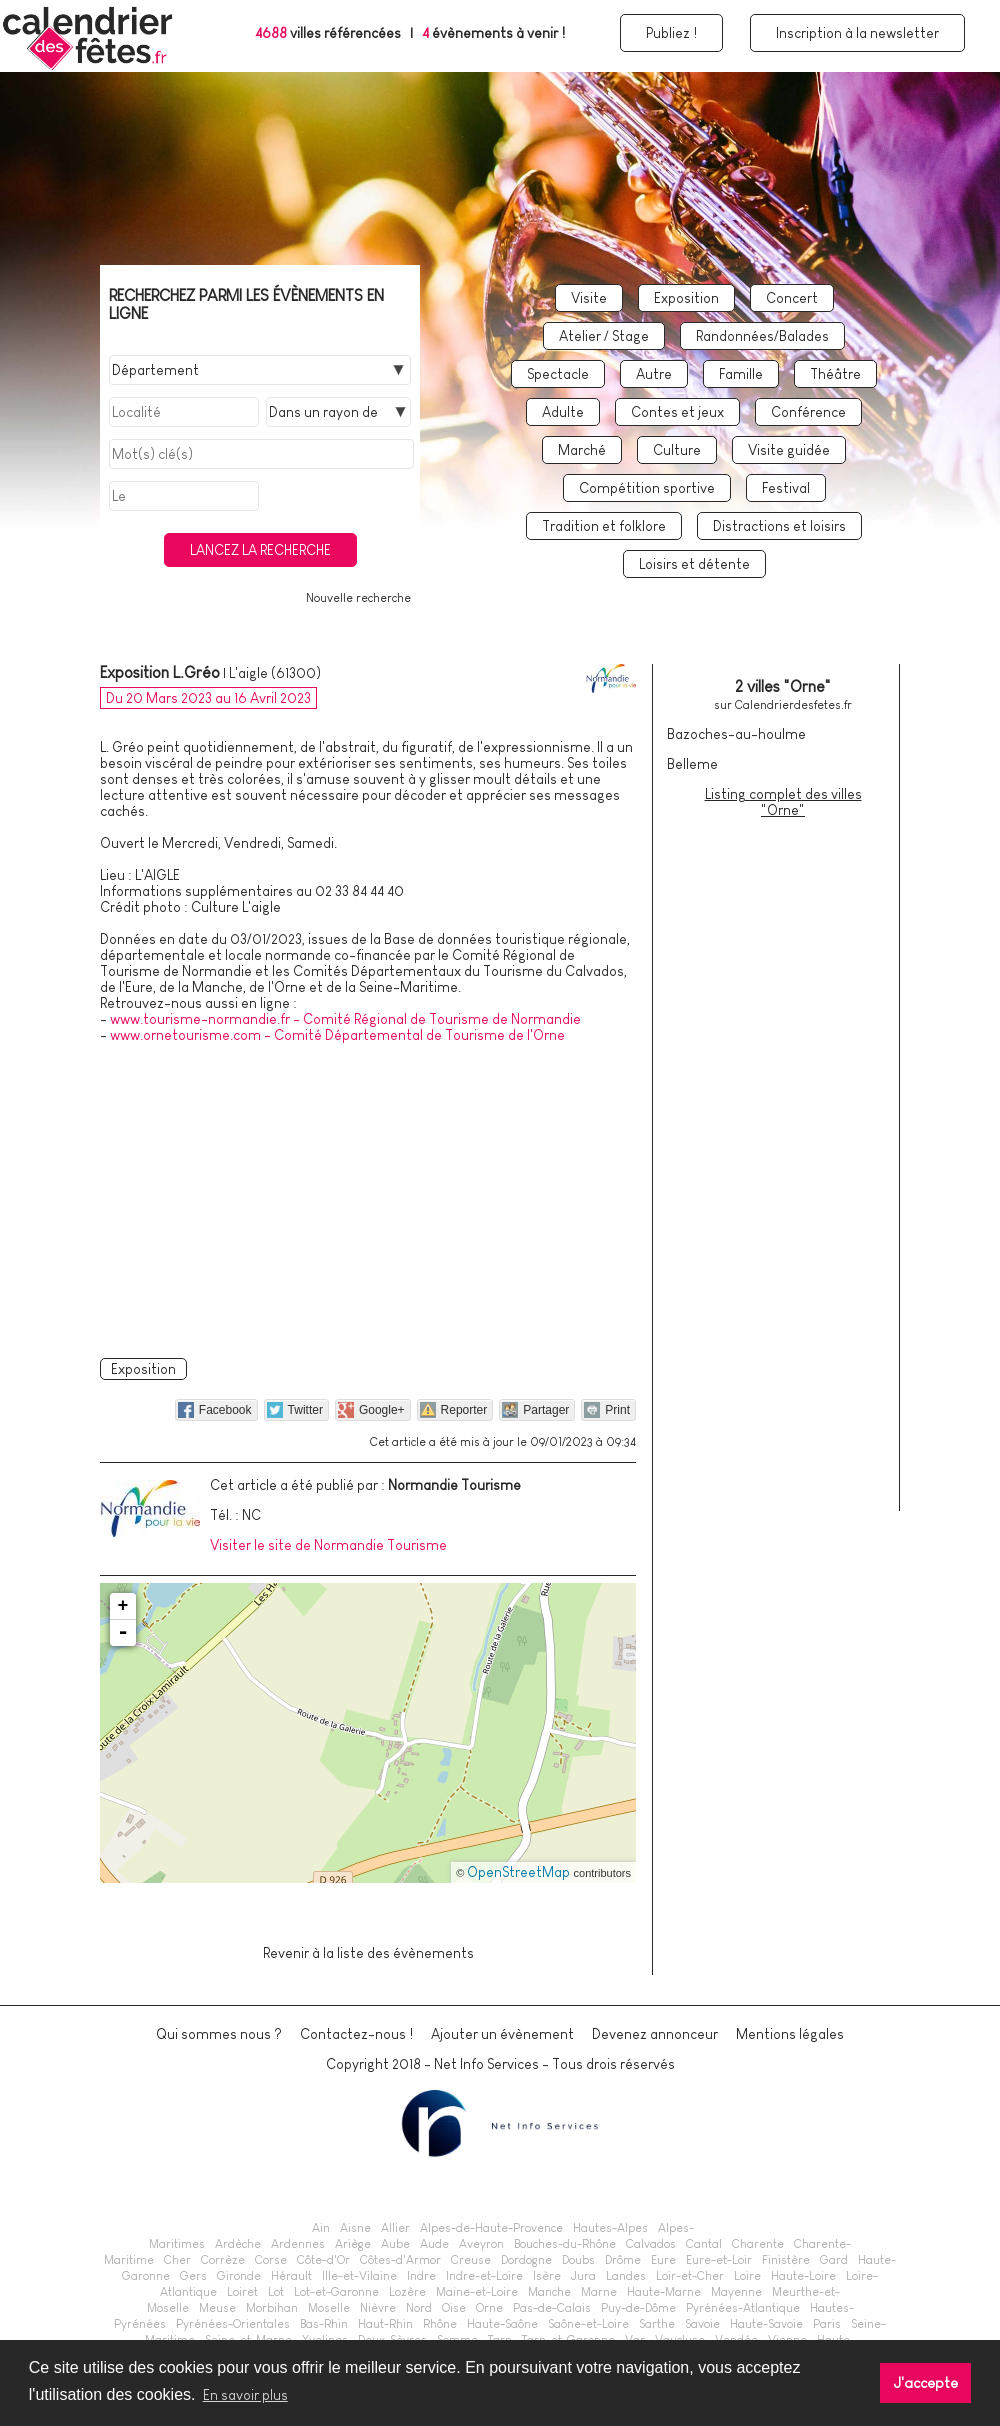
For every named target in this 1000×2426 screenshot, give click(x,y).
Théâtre (835, 374)
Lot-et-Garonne (336, 2292)
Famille (741, 374)
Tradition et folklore (604, 526)
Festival (786, 488)
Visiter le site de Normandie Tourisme (328, 1545)
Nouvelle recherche (358, 598)
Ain (321, 2228)
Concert (792, 298)
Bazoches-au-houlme (736, 734)
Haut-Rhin (385, 2324)
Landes (626, 2276)
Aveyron (481, 2244)
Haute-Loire (803, 2276)
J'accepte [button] (926, 2383)
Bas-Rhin (324, 2324)
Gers (193, 2276)
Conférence (808, 412)
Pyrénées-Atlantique (743, 2308)
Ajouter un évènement (502, 2034)
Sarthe (657, 2324)
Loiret (242, 2292)
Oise (454, 2308)
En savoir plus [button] (245, 2395)
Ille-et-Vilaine (359, 2276)
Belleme (692, 764)
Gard (834, 2260)
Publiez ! (671, 33)
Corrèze (223, 2260)
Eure (663, 2260)
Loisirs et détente (694, 564)
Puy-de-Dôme (638, 2308)
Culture (677, 450)
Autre (654, 374)
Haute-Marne (664, 2292)
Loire (747, 2276)
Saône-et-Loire (588, 2324)
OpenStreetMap (518, 1872)
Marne (599, 2292)
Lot (276, 2292)
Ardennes (298, 2244)
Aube (395, 2244)
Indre (421, 2276)
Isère (547, 2276)
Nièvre (378, 2308)
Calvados (651, 2244)
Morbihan (272, 2308)
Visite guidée (789, 450)
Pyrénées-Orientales (233, 2324)
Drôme (623, 2260)
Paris (827, 2324)
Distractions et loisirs (779, 526)
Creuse (471, 2260)
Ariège (353, 2244)
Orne (489, 2308)
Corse (271, 2260)
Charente (758, 2244)
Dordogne (526, 2260)
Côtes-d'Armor (400, 2260)
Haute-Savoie (766, 2324)
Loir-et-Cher (690, 2276)
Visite (589, 298)
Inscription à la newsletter (857, 33)
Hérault (291, 2276)
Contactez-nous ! (356, 2034)
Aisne (355, 2228)
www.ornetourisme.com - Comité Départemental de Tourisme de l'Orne (337, 1035)
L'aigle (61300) (275, 673)
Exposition (686, 298)
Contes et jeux (677, 412)
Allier (395, 2228)
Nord (419, 2308)
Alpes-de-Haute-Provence (491, 2228)
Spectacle (558, 374)
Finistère (786, 2260)
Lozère (407, 2292)
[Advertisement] (368, 1197)
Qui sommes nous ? (219, 2034)
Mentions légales (790, 2034)
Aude (434, 2244)
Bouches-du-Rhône (565, 2244)
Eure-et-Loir (719, 2260)
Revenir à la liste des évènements (368, 1953)
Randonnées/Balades (762, 336)
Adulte (563, 412)
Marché (582, 450)
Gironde (239, 2276)
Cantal (704, 2244)
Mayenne (736, 2292)
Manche (549, 2292)
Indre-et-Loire (484, 2276)
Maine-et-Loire (477, 2292)
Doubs (578, 2260)
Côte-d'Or (323, 2260)
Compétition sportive (647, 488)
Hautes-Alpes (610, 2228)
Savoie (702, 2324)
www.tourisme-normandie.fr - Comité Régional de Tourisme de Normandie (345, 1019)
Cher (177, 2260)
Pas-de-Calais (552, 2308)
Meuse (217, 2308)
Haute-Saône (502, 2324)
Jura (583, 2276)
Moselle (329, 2308)
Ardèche (238, 2244)
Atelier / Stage (604, 336)
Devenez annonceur (655, 2034)
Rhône (440, 2324)
